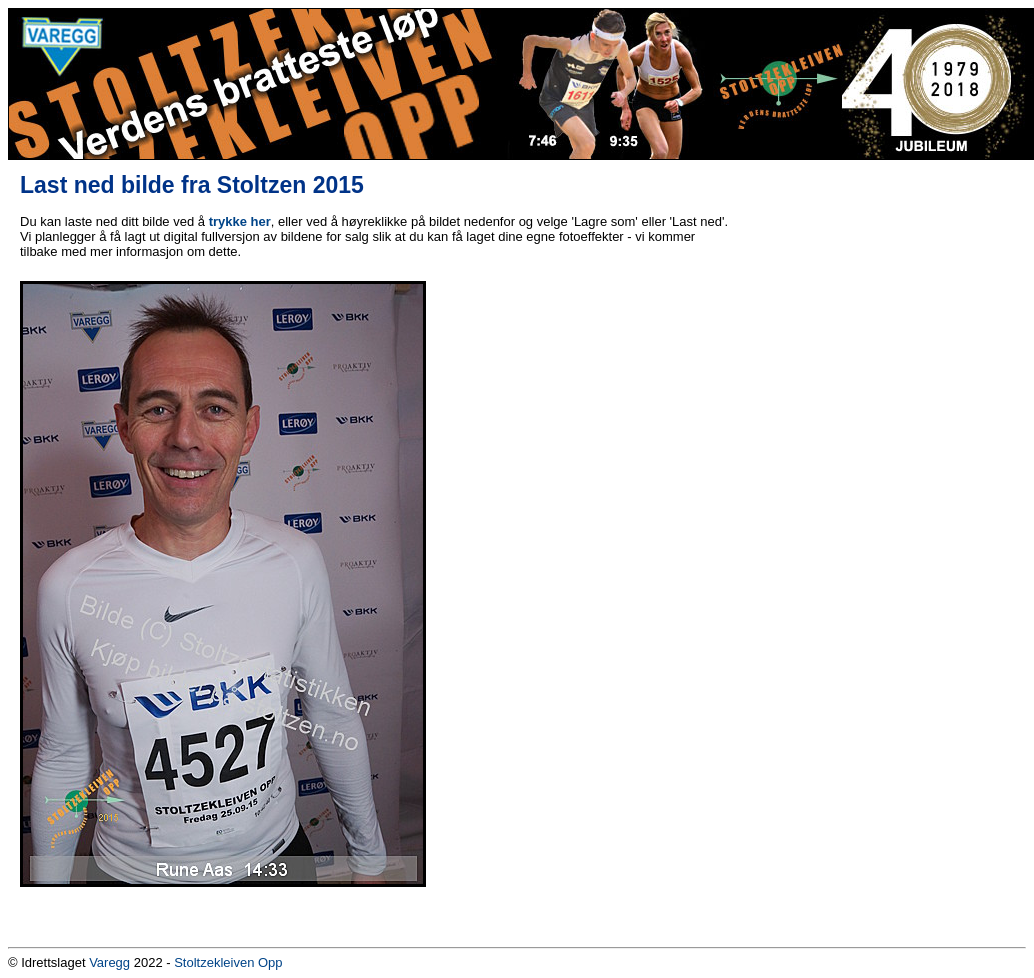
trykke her (240, 221)
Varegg (109, 962)
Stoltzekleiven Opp (228, 962)
